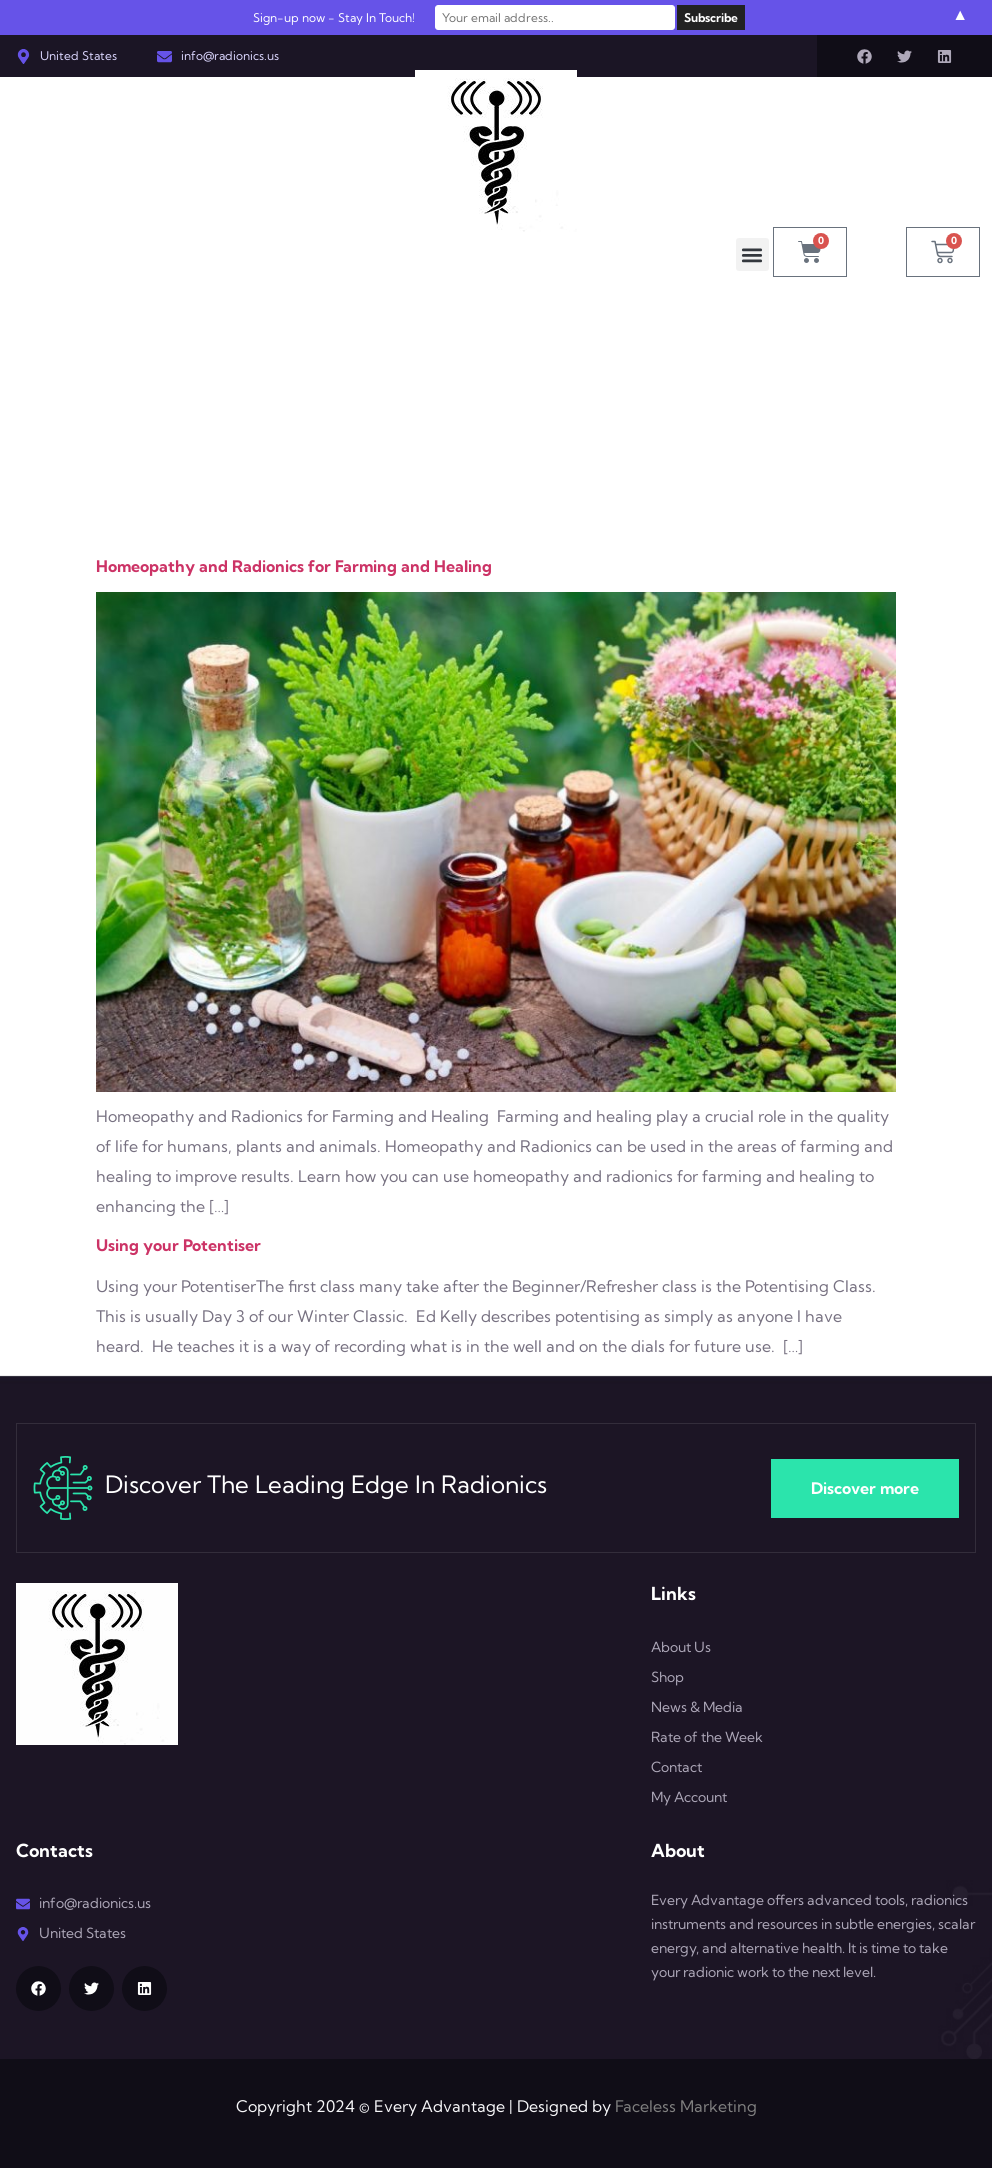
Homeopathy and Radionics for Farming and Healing (294, 566)
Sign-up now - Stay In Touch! (334, 17)
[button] (752, 254)
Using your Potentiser (178, 1245)
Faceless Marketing (686, 2106)
